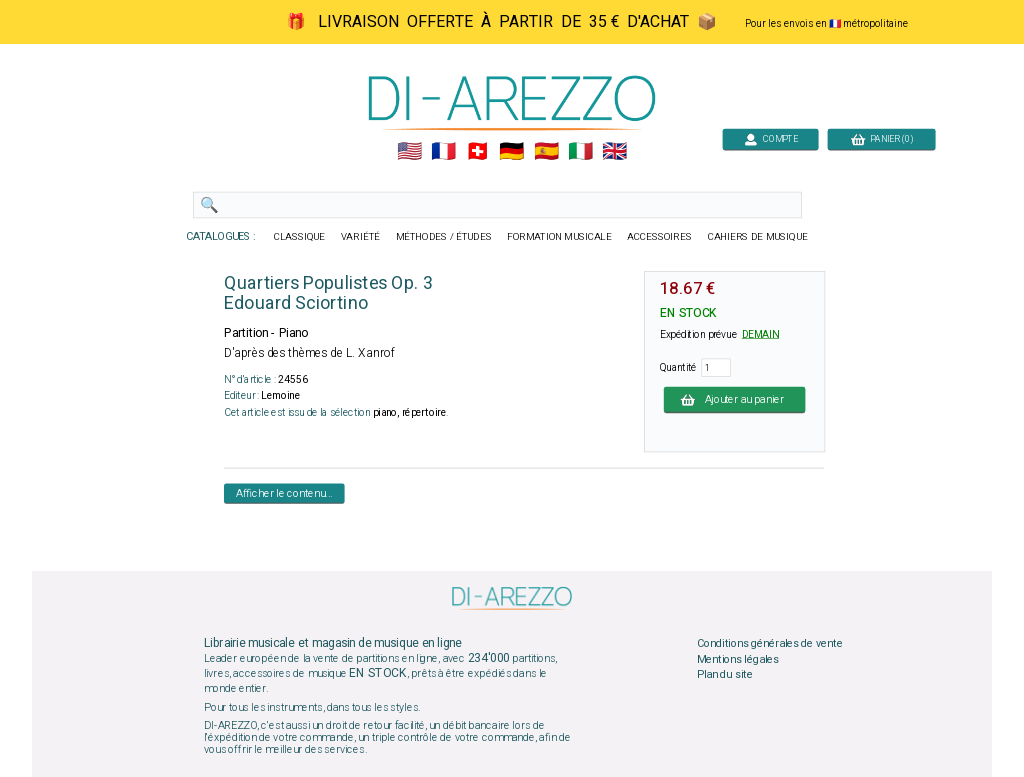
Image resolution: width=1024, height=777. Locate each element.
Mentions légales (738, 659)
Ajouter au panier (735, 399)
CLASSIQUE (300, 237)
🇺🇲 (409, 152)
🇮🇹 (580, 152)
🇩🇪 (511, 152)
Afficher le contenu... (284, 493)
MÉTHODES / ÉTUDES (444, 237)
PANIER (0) (882, 138)
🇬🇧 (614, 152)
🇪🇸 (546, 152)
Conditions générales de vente (770, 644)
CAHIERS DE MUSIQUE (758, 237)
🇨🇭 (477, 152)
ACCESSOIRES (659, 237)
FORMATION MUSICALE (559, 237)
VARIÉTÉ (360, 237)
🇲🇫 (443, 152)
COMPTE (771, 138)
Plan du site (725, 675)
